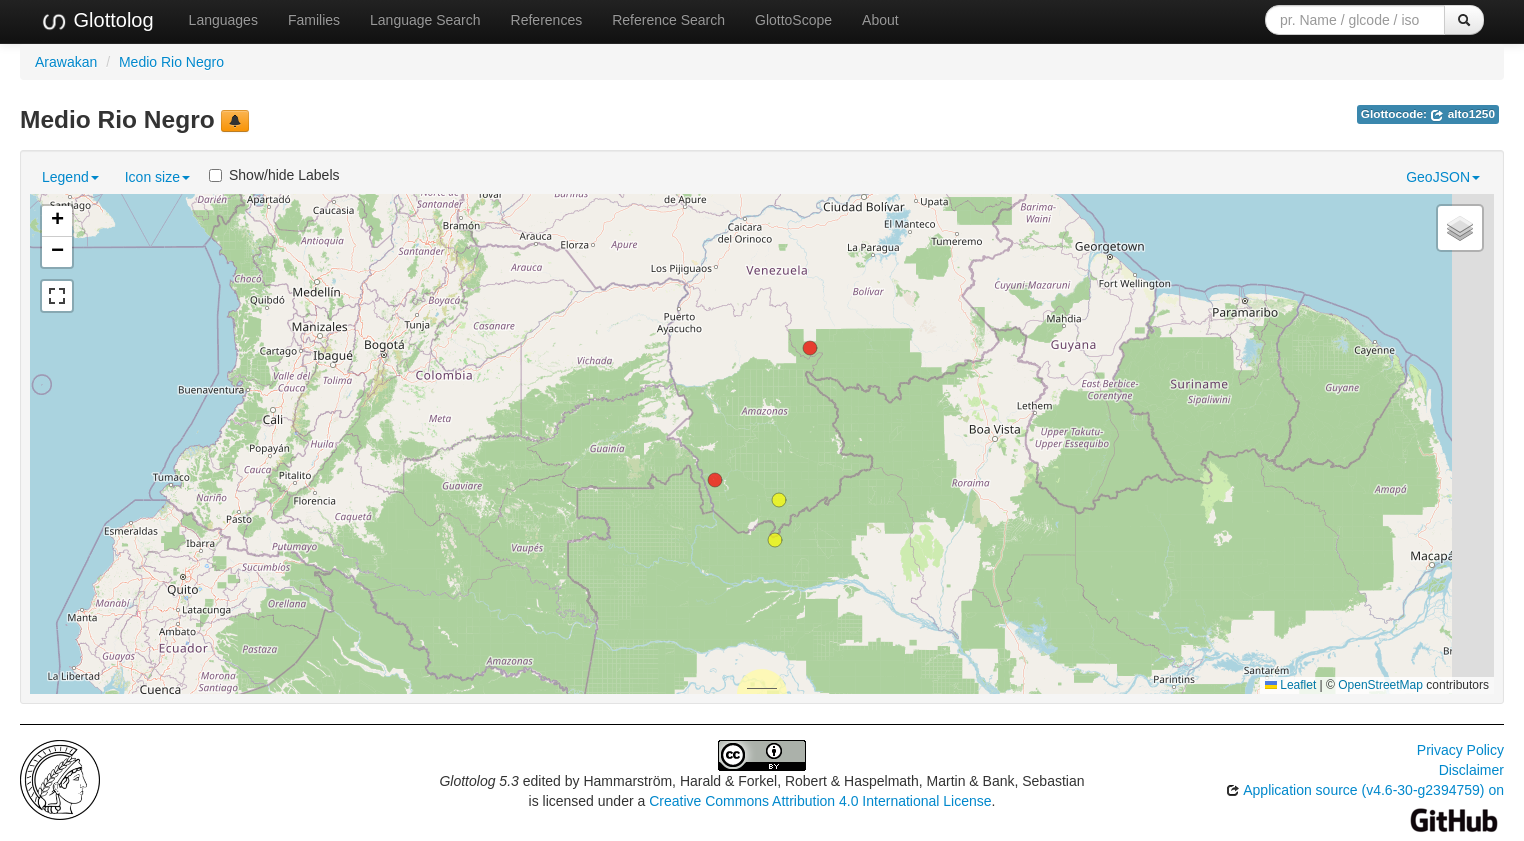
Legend (70, 177)
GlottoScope (793, 20)
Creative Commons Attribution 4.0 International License (820, 801)
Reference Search (668, 20)
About (880, 20)
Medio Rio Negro (171, 62)
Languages (223, 20)
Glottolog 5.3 (478, 781)
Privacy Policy (1460, 750)
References (547, 20)
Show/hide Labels (274, 175)
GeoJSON (1443, 177)
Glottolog (97, 21)
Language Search (425, 20)
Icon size (157, 177)
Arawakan (66, 62)
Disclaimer (1471, 770)
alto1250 (1462, 114)
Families (314, 20)
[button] (779, 500)
